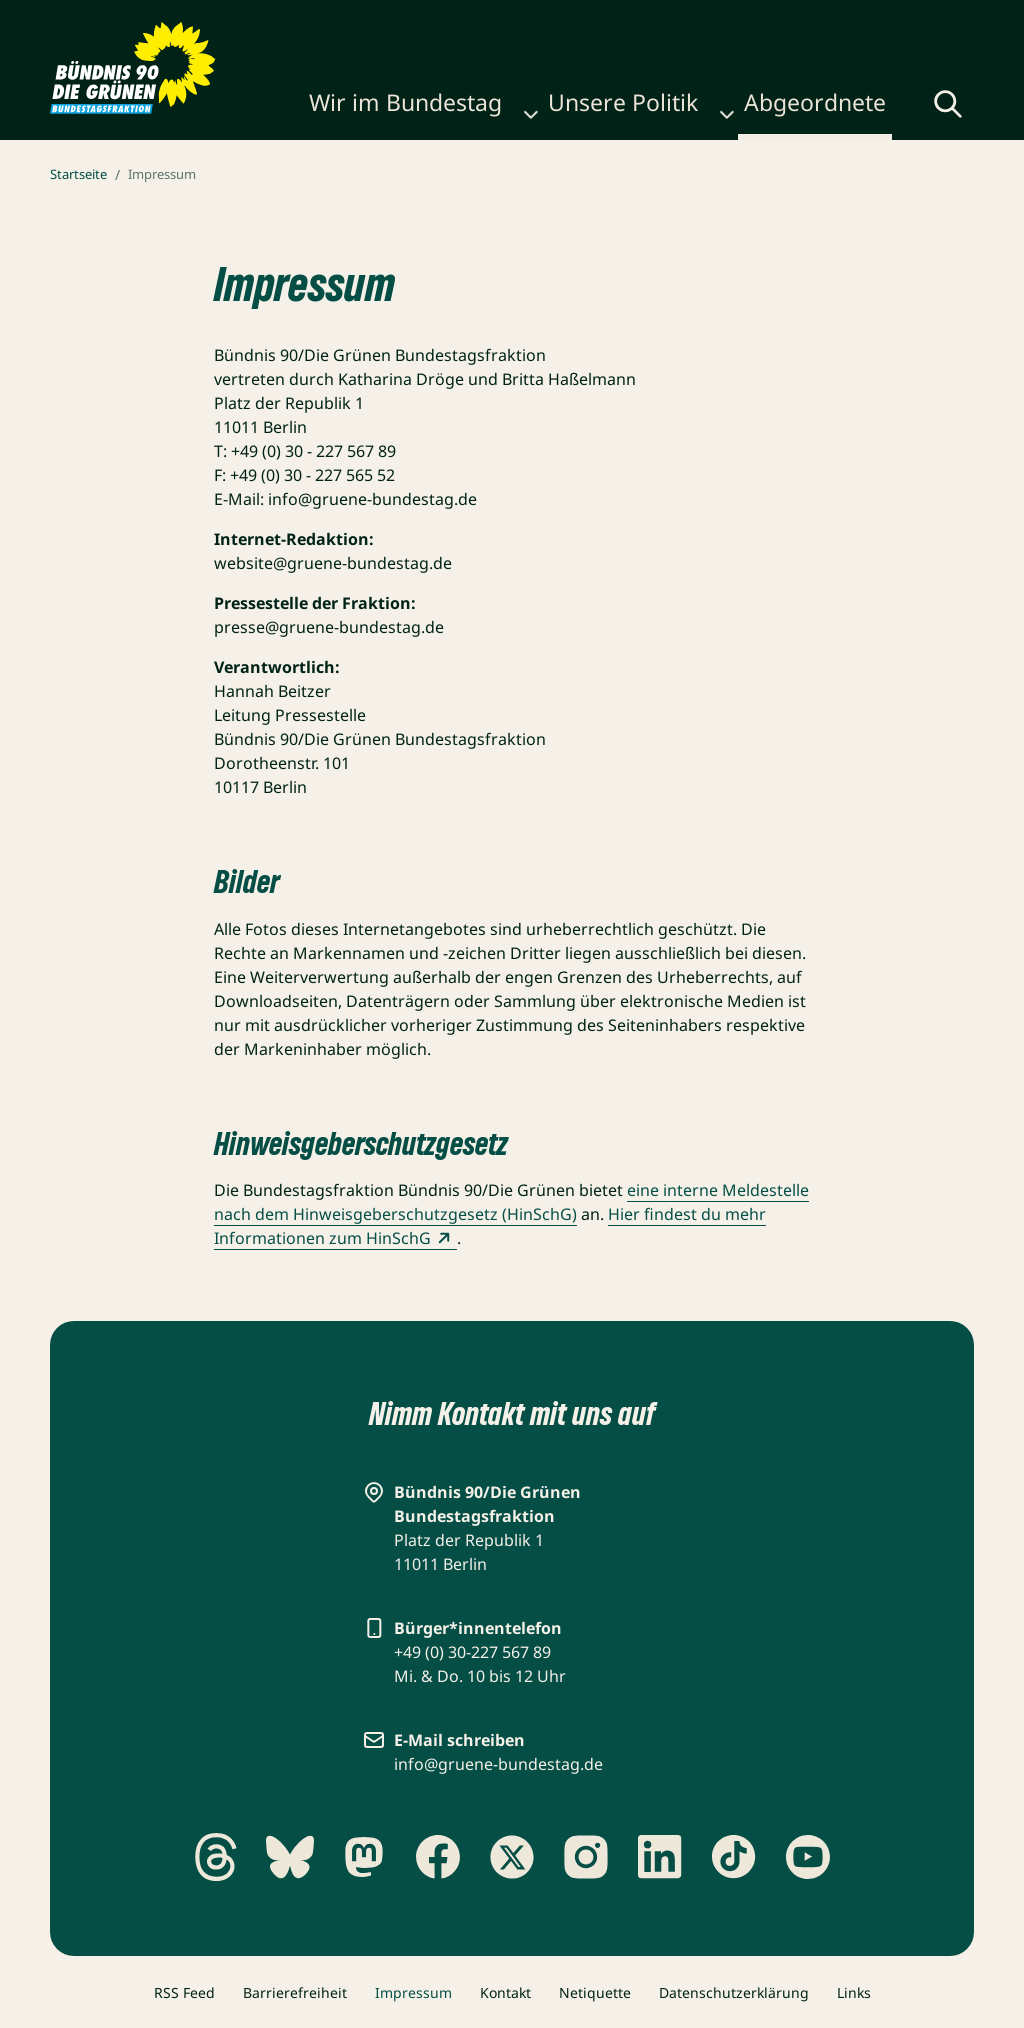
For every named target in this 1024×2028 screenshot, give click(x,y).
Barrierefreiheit (295, 1992)
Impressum (413, 1992)
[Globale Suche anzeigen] (895, 110)
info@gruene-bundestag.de (498, 1764)
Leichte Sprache (898, 22)
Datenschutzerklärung (734, 1992)
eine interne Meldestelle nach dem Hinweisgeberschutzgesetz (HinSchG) (511, 1202)
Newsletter (575, 22)
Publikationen (387, 22)
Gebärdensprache (729, 22)
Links (854, 1992)
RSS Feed (184, 1992)
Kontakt (505, 1992)
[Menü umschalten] (958, 108)
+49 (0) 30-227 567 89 (472, 1652)
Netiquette (595, 1992)
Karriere (487, 22)
